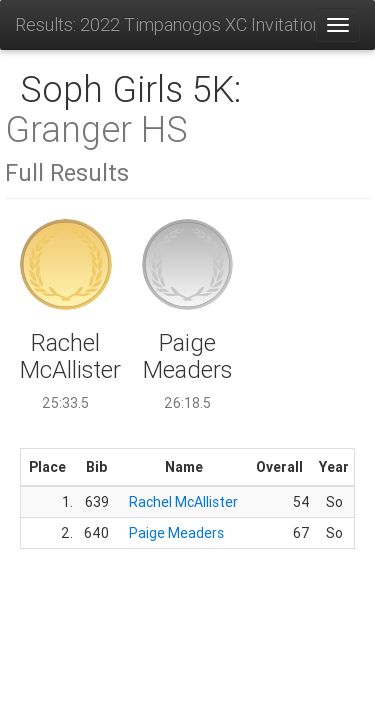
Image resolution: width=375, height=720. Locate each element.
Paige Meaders (176, 533)
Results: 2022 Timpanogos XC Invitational (165, 24)
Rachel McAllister (183, 502)
